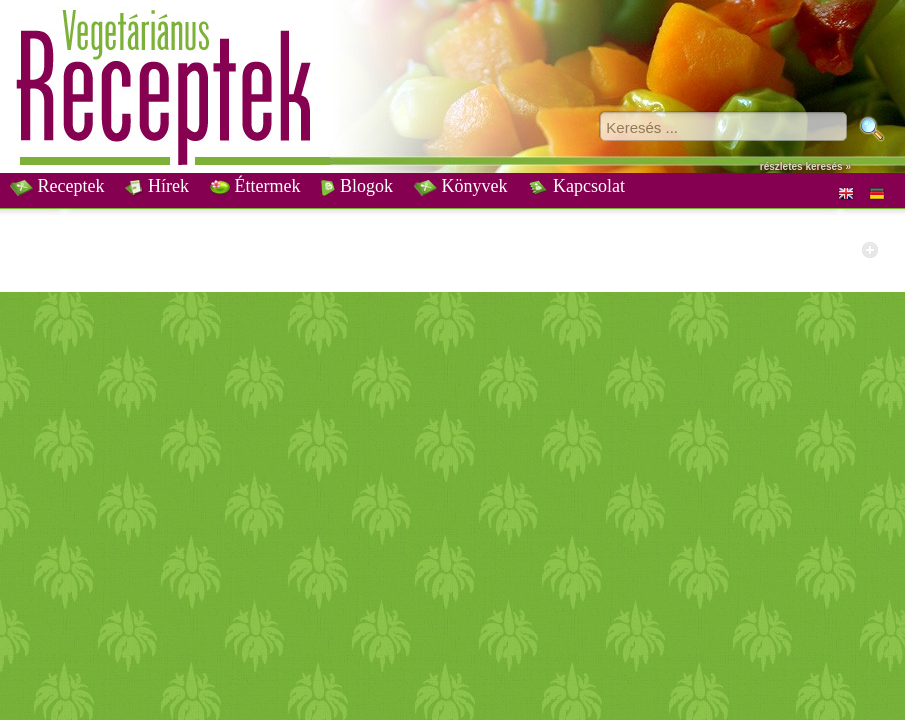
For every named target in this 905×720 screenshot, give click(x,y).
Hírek (156, 186)
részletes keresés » (805, 166)
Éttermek (255, 186)
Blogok (357, 186)
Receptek (57, 186)
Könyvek (461, 186)
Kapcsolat (576, 186)
